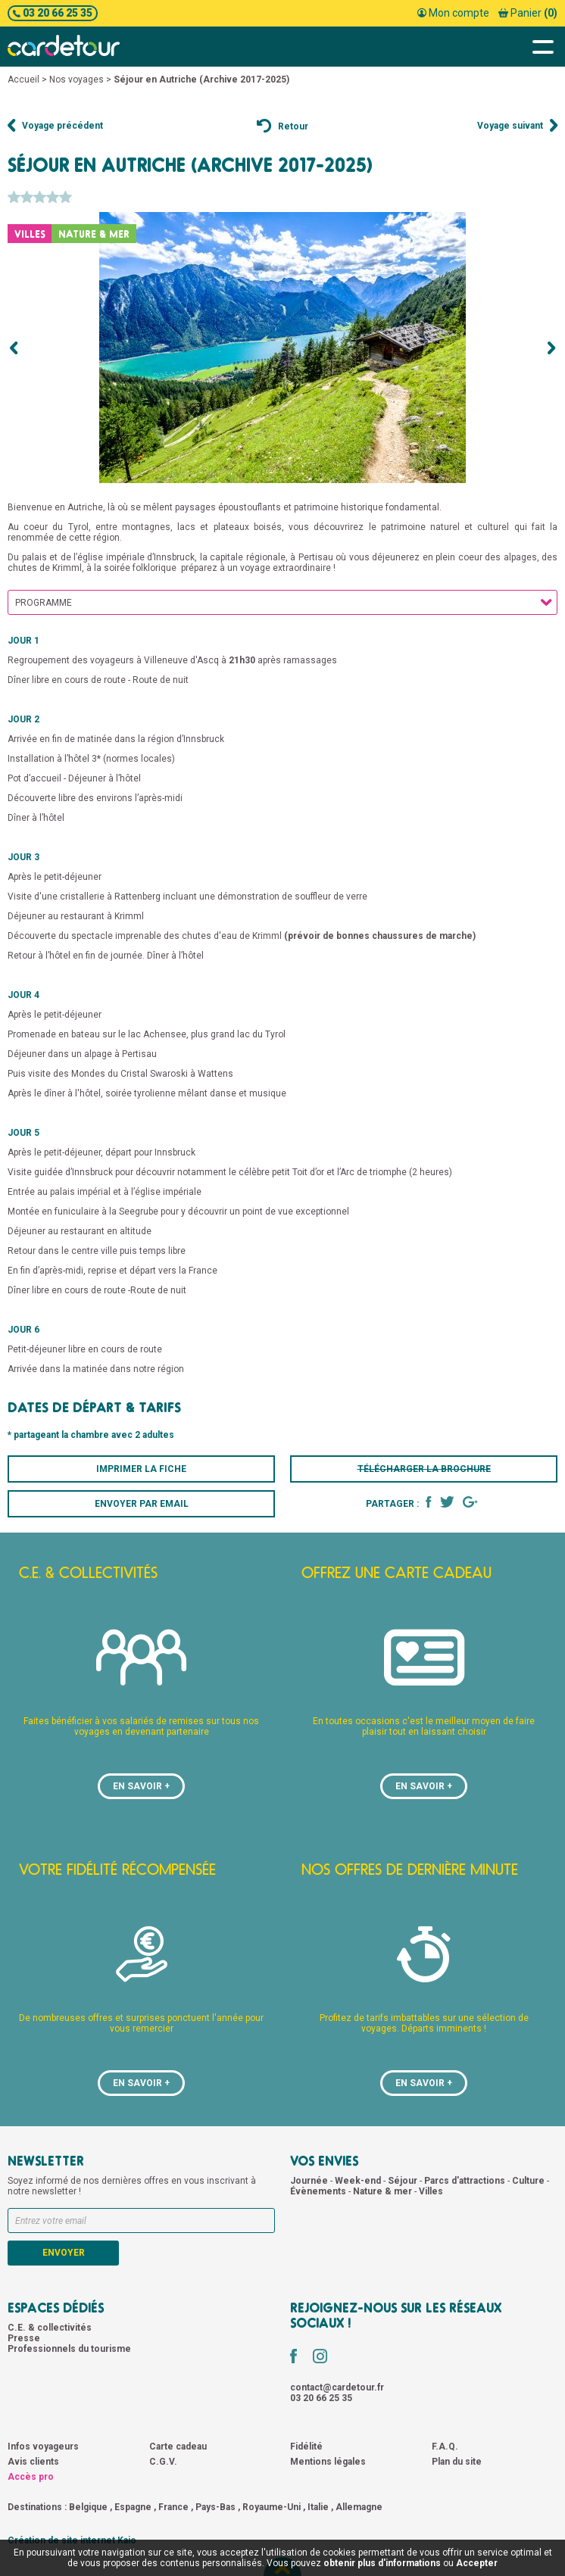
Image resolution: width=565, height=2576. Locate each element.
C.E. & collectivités (50, 2327)
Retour (282, 126)
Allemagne (359, 2507)
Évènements (319, 2191)
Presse (24, 2338)
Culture (529, 2180)
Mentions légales (328, 2461)
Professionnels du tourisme (69, 2349)
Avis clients (33, 2461)
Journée (310, 2180)
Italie (318, 2507)
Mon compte (453, 13)
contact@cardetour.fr (337, 2387)
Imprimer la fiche (141, 1469)
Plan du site (457, 2461)
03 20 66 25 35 (52, 13)
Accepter (477, 2563)
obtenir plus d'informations (382, 2563)
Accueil (23, 79)
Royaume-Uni (271, 2507)
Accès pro (31, 2477)
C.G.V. (163, 2461)
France (173, 2507)
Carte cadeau (178, 2446)
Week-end (359, 2180)
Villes (431, 2191)
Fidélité (306, 2446)
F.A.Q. (445, 2446)
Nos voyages (76, 79)
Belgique (88, 2507)
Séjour (404, 2180)
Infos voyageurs (43, 2446)
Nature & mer (383, 2191)
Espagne (132, 2507)
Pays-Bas (215, 2507)
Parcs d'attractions (465, 2180)
